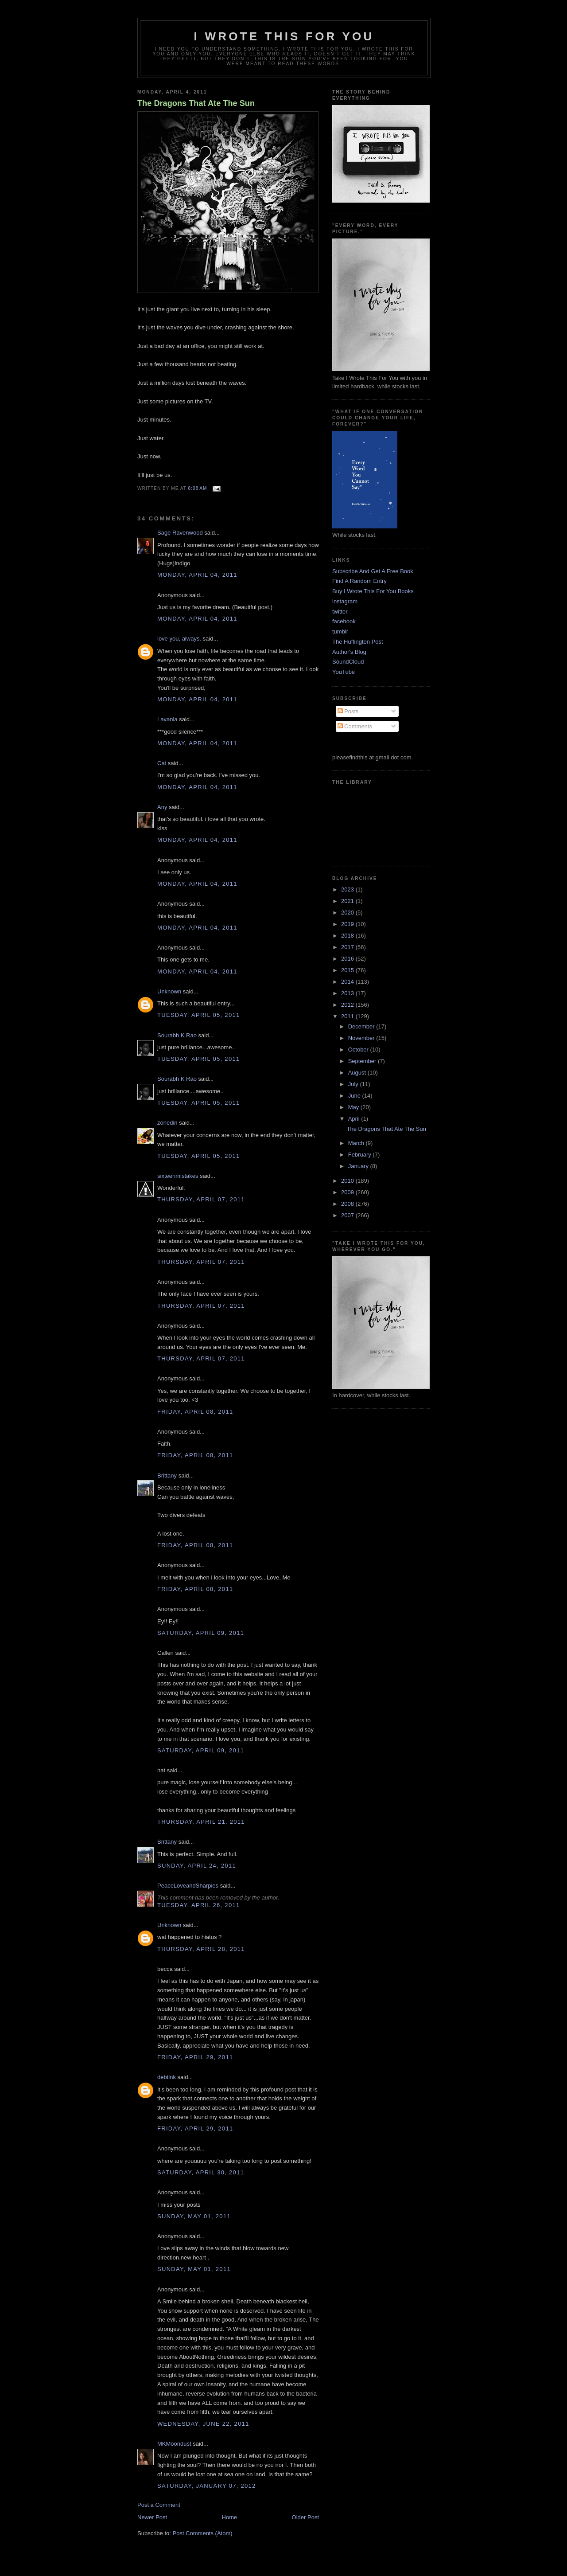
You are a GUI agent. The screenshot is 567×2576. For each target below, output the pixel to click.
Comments (355, 726)
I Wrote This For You (284, 36)
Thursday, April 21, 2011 (201, 1821)
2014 (348, 981)
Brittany (167, 1475)
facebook (344, 621)
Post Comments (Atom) (203, 2533)
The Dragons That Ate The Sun (196, 103)
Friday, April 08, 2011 (195, 1411)
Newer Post (152, 2517)
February (360, 1154)
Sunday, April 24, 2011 (196, 1865)
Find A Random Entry (359, 581)
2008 (348, 1203)
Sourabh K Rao (177, 1035)
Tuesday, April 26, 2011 (198, 1905)
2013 (348, 993)
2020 (348, 912)
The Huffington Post (357, 641)
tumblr (340, 631)
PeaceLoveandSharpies (187, 1885)
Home (229, 2517)
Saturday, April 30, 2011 (200, 2172)
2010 (348, 1180)
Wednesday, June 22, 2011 (203, 2423)
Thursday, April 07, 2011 (201, 1199)
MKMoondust (174, 2443)
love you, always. (179, 638)
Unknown (169, 991)
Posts (348, 711)
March (357, 1143)
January (359, 1166)
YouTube (343, 671)
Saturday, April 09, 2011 (200, 1633)
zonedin (167, 1122)
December (362, 1026)
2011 (348, 1016)
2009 (348, 1192)
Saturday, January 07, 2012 (206, 2485)
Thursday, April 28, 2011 (201, 1949)
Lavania (167, 719)
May (354, 1107)
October (359, 1049)
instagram (344, 601)
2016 (348, 958)
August (358, 1072)
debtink (166, 2077)
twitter (340, 611)
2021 (348, 901)
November (362, 1038)
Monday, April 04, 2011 (197, 574)
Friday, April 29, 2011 (195, 2057)
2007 (348, 1215)
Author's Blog (349, 652)
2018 (348, 935)
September (363, 1061)
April (354, 1118)
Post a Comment (158, 2505)
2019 (348, 924)
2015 (348, 970)
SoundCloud (348, 661)
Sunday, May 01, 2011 (194, 2216)
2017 (348, 947)
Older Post (305, 2517)
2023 (348, 889)
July (354, 1084)
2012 (348, 1004)
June (355, 1095)
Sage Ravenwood (180, 532)
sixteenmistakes (177, 1176)
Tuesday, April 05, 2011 (198, 1015)
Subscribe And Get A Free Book (372, 571)
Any (162, 807)
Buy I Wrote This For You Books (373, 591)
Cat (161, 763)
